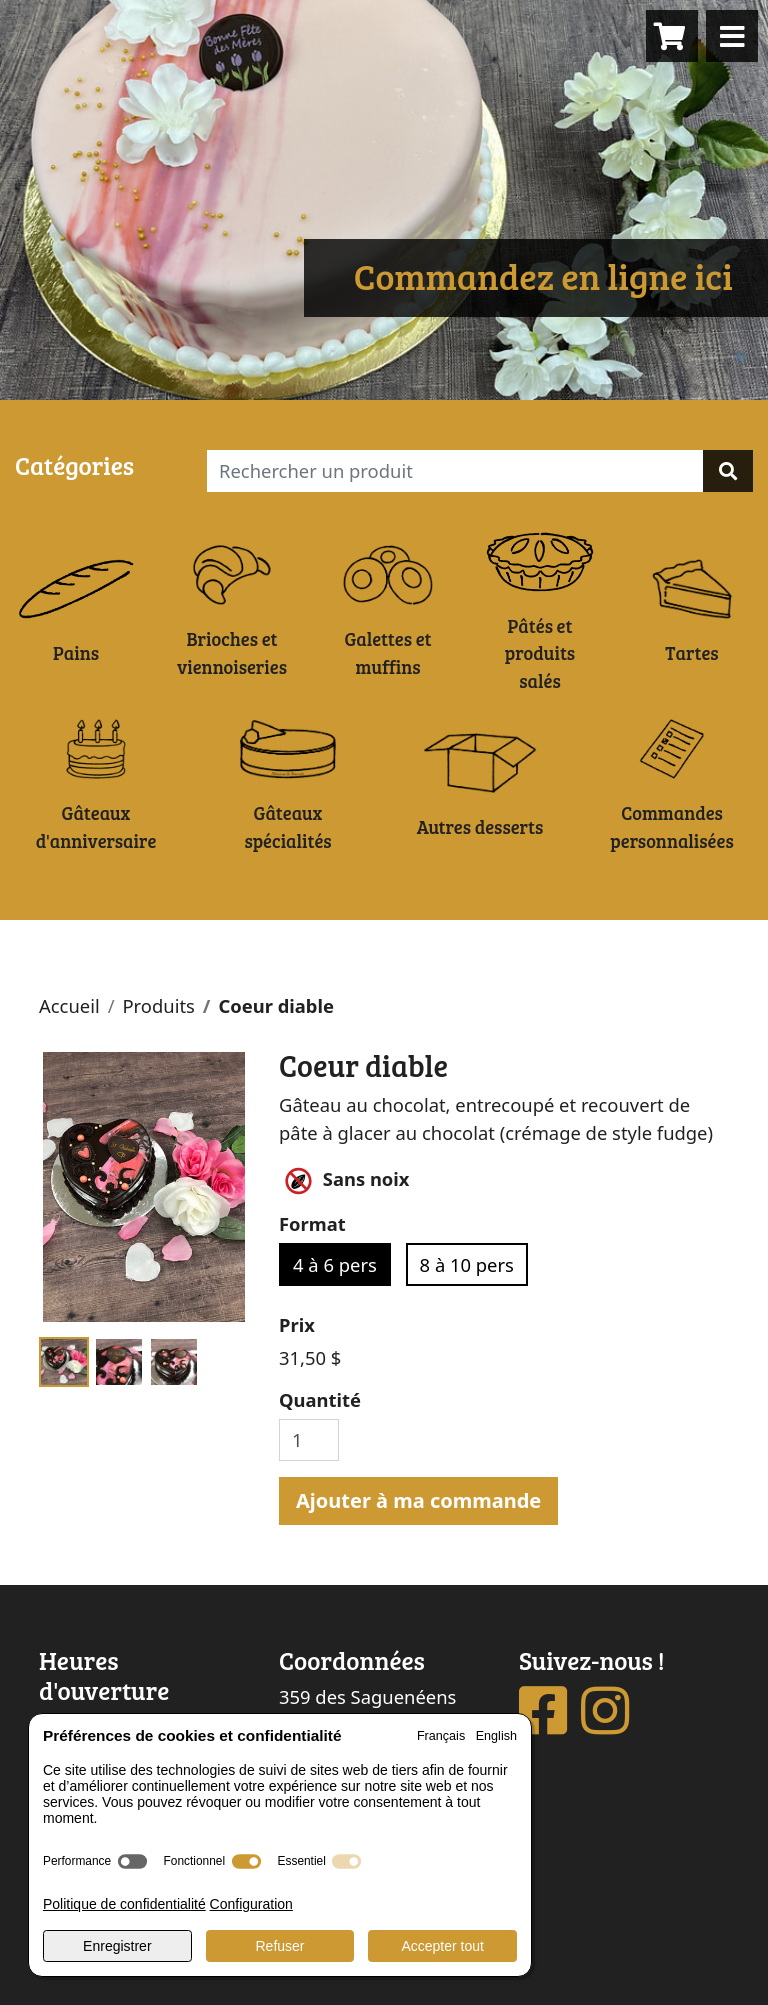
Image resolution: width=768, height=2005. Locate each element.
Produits (158, 1005)
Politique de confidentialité (124, 1904)
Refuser (279, 1946)
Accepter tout (442, 1946)
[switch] (132, 1861)
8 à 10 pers (467, 1264)
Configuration (251, 1904)
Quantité (320, 1399)
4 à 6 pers (335, 1264)
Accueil (69, 1005)
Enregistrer (117, 1946)
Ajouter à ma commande (418, 1500)
